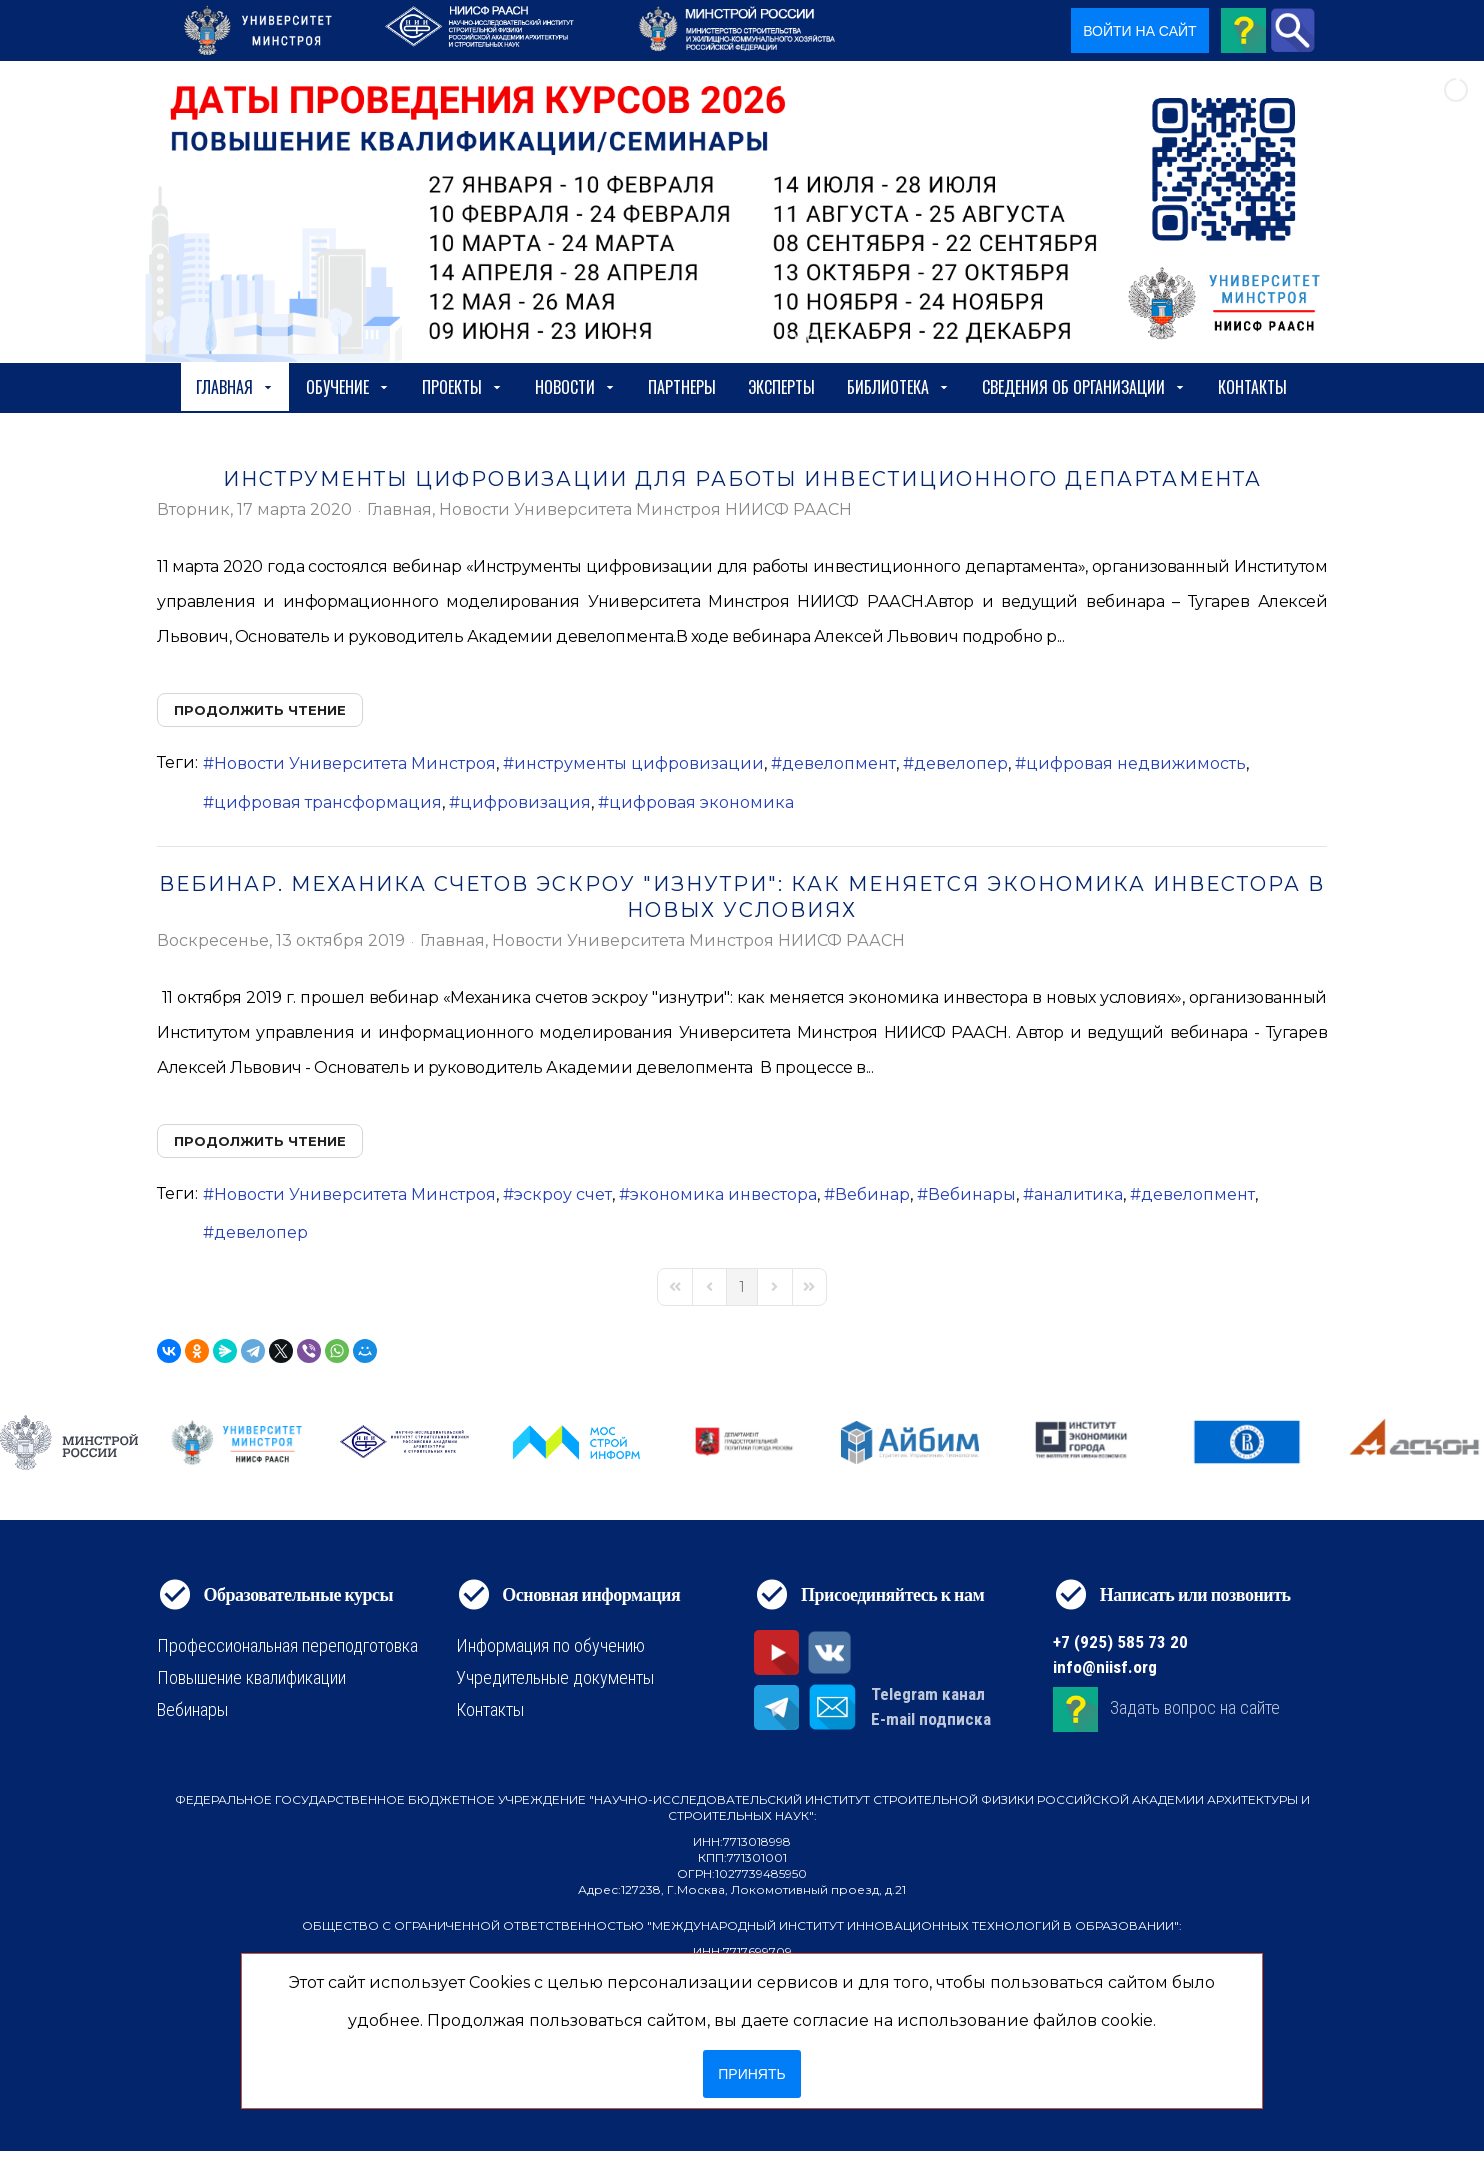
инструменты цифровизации (639, 763)
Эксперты (781, 387)
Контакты (1252, 387)
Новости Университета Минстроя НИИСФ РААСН (645, 510)
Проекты (462, 387)
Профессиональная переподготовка (287, 1645)
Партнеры (682, 387)
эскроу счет (563, 1194)
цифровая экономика (701, 802)
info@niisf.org (1105, 1667)
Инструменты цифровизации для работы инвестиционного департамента (742, 479)
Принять (751, 2074)
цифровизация (525, 802)
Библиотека (898, 387)
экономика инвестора (723, 1194)
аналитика (1078, 1194)
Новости (575, 387)
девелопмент (839, 763)
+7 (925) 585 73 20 (1120, 1642)
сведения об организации (1084, 387)
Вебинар (872, 1194)
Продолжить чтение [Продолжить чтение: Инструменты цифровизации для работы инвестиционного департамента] (260, 710)
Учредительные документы (555, 1677)
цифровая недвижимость (1136, 763)
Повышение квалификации (251, 1677)
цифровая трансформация (328, 802)
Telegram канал (928, 1694)
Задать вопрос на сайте (1195, 1708)
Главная (235, 387)
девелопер (961, 763)
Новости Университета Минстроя (355, 763)
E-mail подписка (931, 1719)
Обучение (348, 387)
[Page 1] (742, 1287)
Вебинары (972, 1194)
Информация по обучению (550, 1645)
